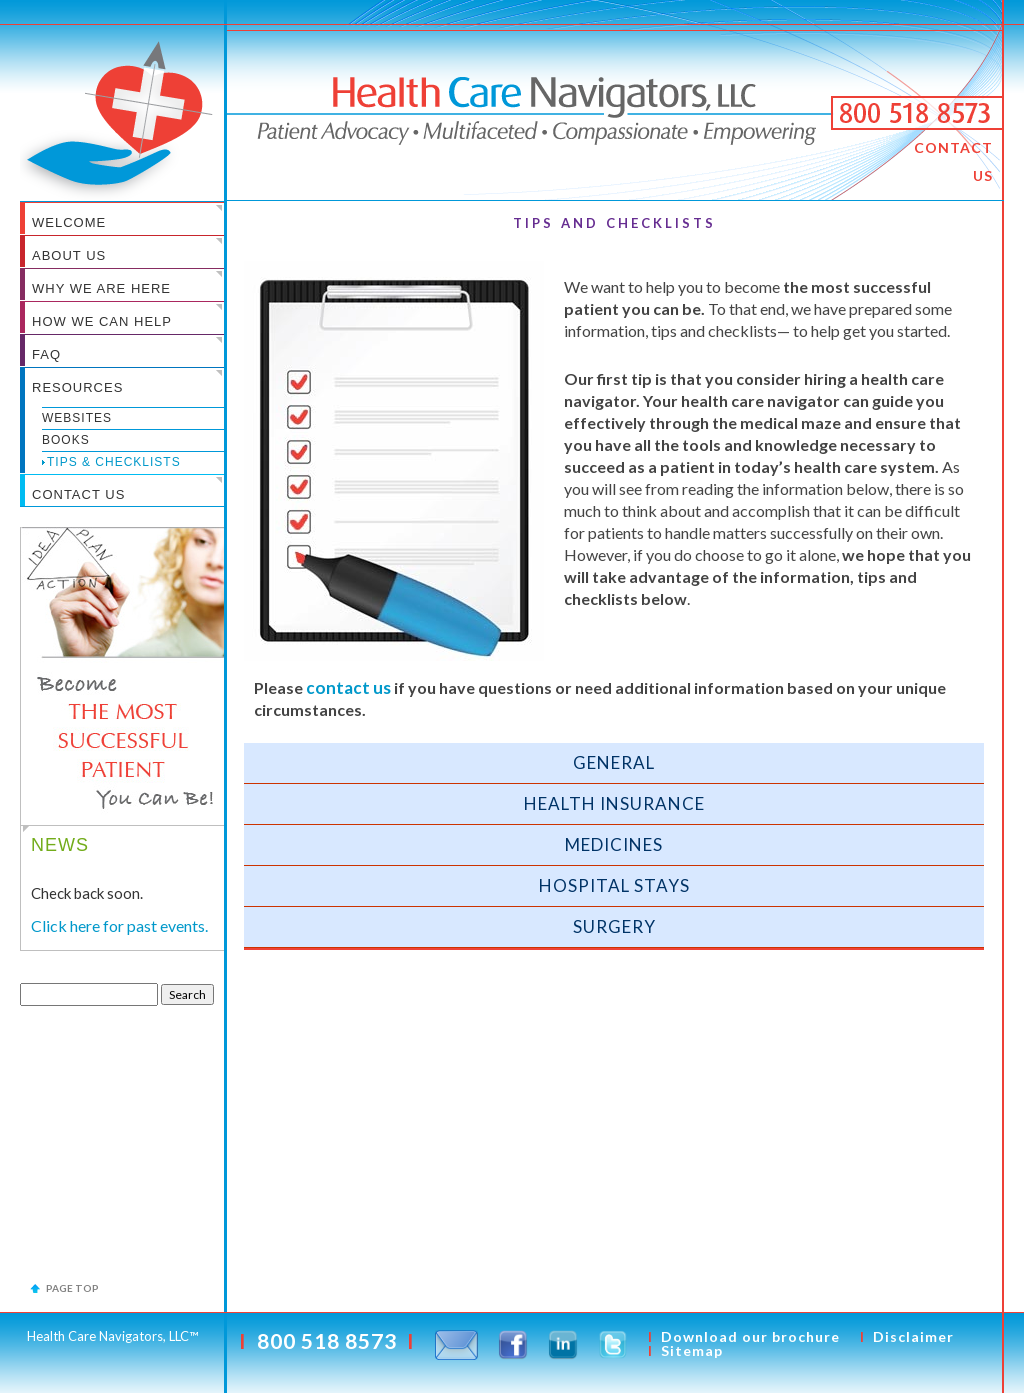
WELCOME (69, 222)
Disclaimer (913, 1336)
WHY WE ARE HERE (101, 288)
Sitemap (692, 1350)
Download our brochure (750, 1336)
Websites (77, 418)
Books (66, 440)
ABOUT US (69, 255)
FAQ (46, 354)
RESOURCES (77, 387)
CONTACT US (953, 161)
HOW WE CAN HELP (102, 321)
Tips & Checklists (114, 462)
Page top (72, 1288)
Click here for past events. (119, 925)
